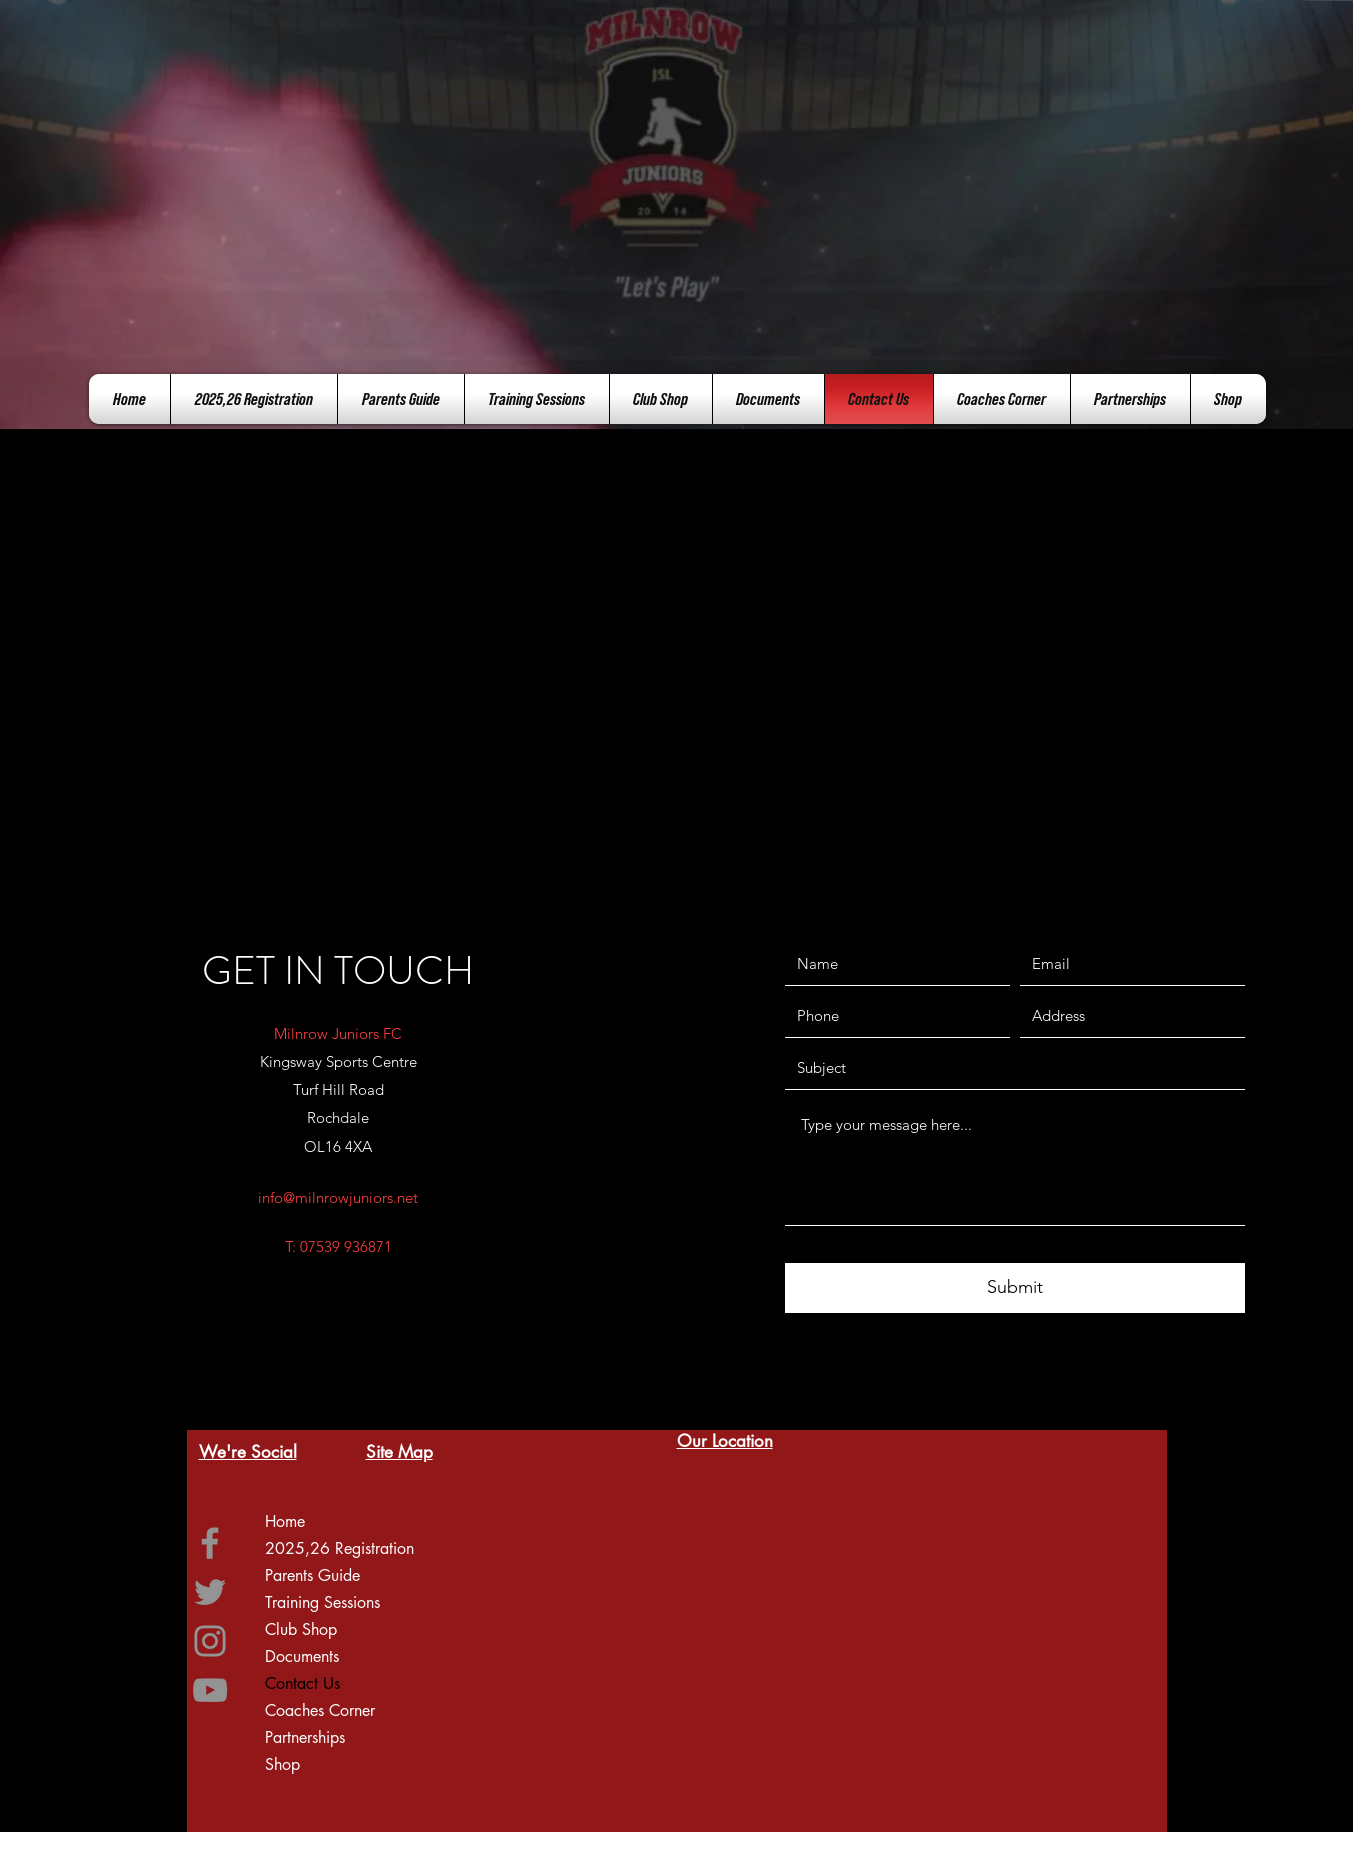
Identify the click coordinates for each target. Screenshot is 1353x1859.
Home (285, 1521)
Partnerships (305, 1737)
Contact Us (302, 1683)
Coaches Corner (320, 1710)
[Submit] (1015, 1288)
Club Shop (301, 1629)
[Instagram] (210, 1641)
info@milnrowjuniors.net (338, 1197)
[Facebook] (210, 1543)
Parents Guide (312, 1575)
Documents (302, 1656)
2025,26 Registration (339, 1548)
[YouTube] (210, 1690)
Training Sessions (322, 1602)
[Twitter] (210, 1592)
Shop (282, 1764)
